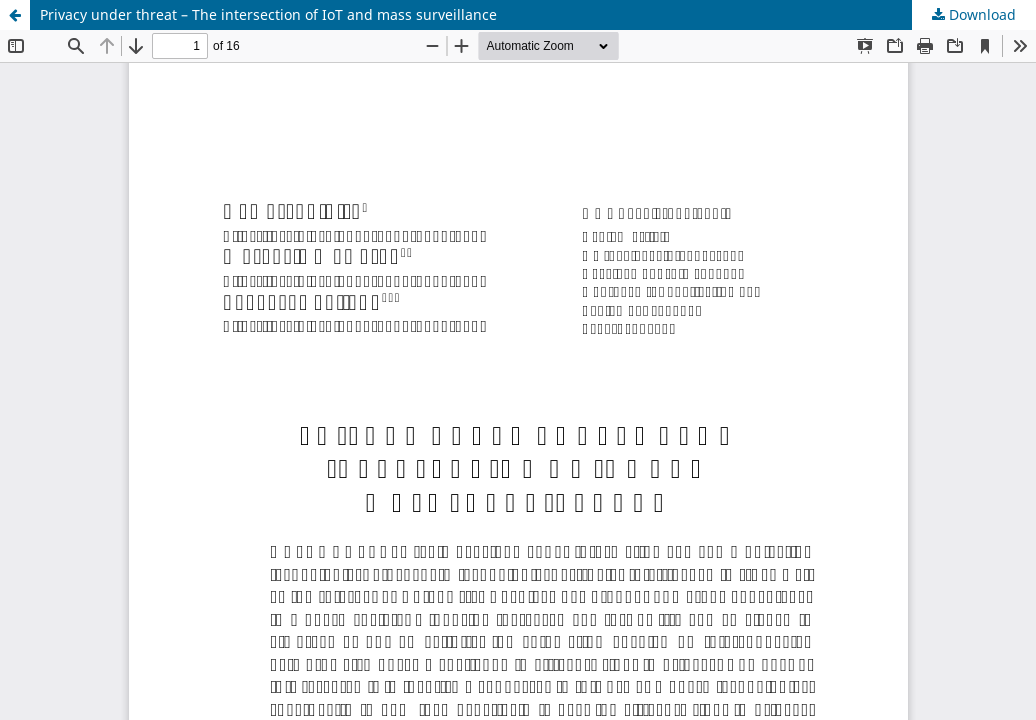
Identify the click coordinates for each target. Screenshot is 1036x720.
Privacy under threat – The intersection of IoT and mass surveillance (268, 14)
